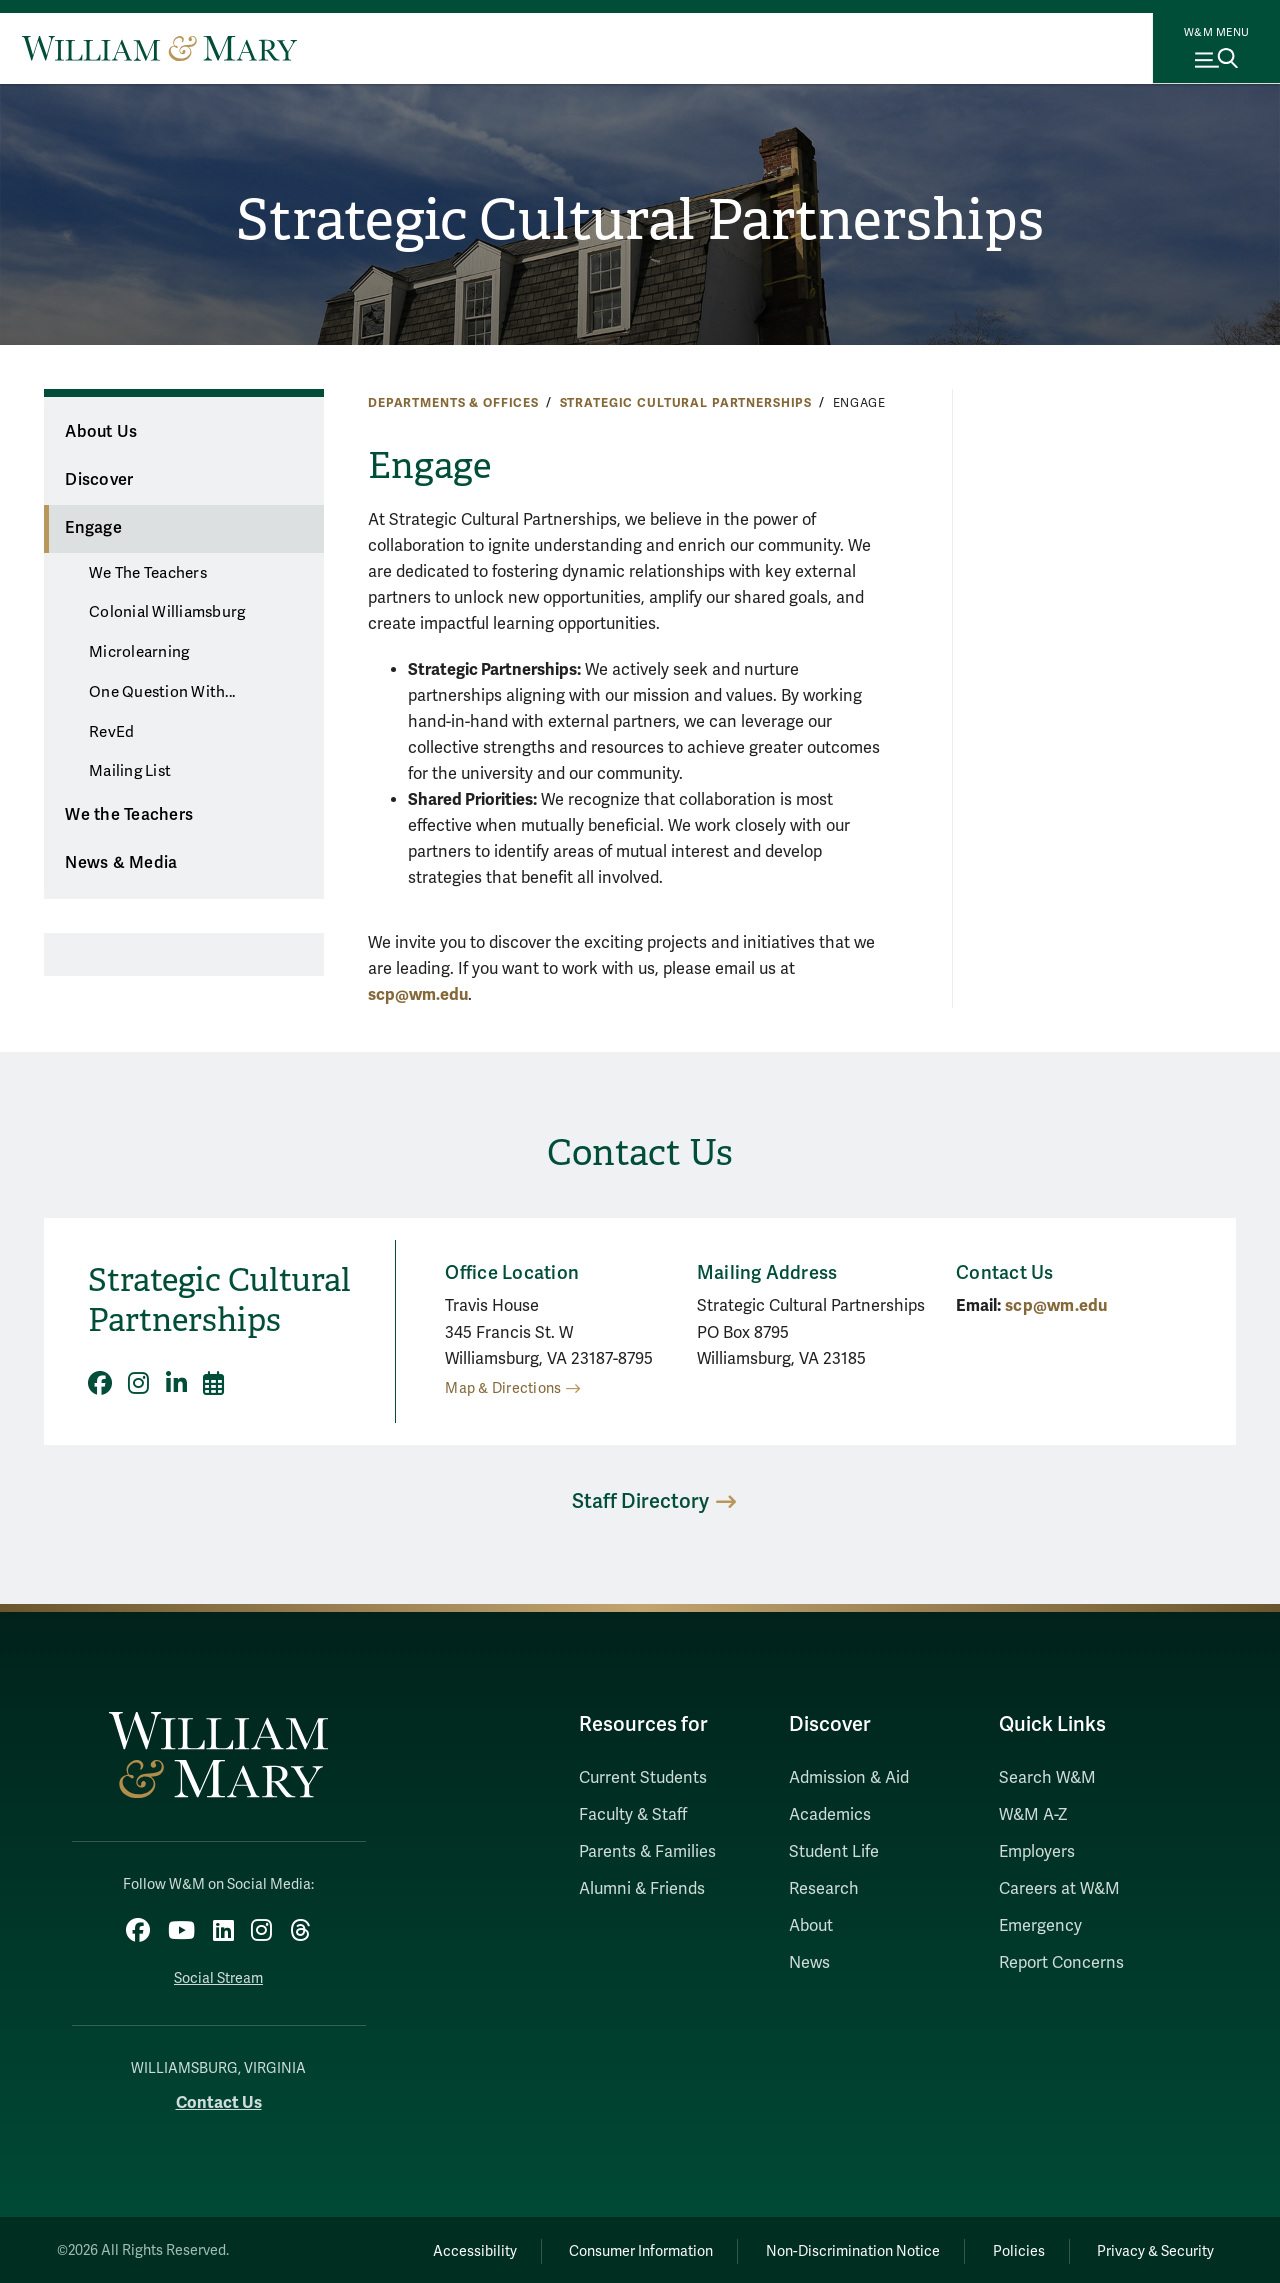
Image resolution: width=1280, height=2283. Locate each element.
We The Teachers (148, 573)
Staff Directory (640, 1501)
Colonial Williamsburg (167, 612)
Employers (1037, 1852)
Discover (99, 480)
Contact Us (219, 2100)
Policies (1010, 2248)
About (811, 1926)
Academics (830, 1815)
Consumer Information (621, 2248)
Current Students (643, 1778)
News (809, 1963)
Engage (93, 528)
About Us (101, 432)
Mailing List (130, 771)
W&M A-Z (1033, 1815)
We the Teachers (129, 815)
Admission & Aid (849, 1778)
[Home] (159, 48)
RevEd (111, 732)
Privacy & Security (1153, 2248)
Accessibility (448, 2248)
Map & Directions (503, 1388)
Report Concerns (1061, 1963)
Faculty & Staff (633, 1815)
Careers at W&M (1059, 1889)
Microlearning (139, 652)
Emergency (1040, 1926)
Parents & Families (647, 1852)
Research (824, 1889)
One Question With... (162, 692)
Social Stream (218, 1975)
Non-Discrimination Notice (838, 2248)
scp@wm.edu (418, 994)
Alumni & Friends (642, 1889)
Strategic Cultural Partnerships (640, 221)
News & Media (121, 863)
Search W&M (1047, 1778)
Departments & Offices (453, 403)
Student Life (834, 1852)
